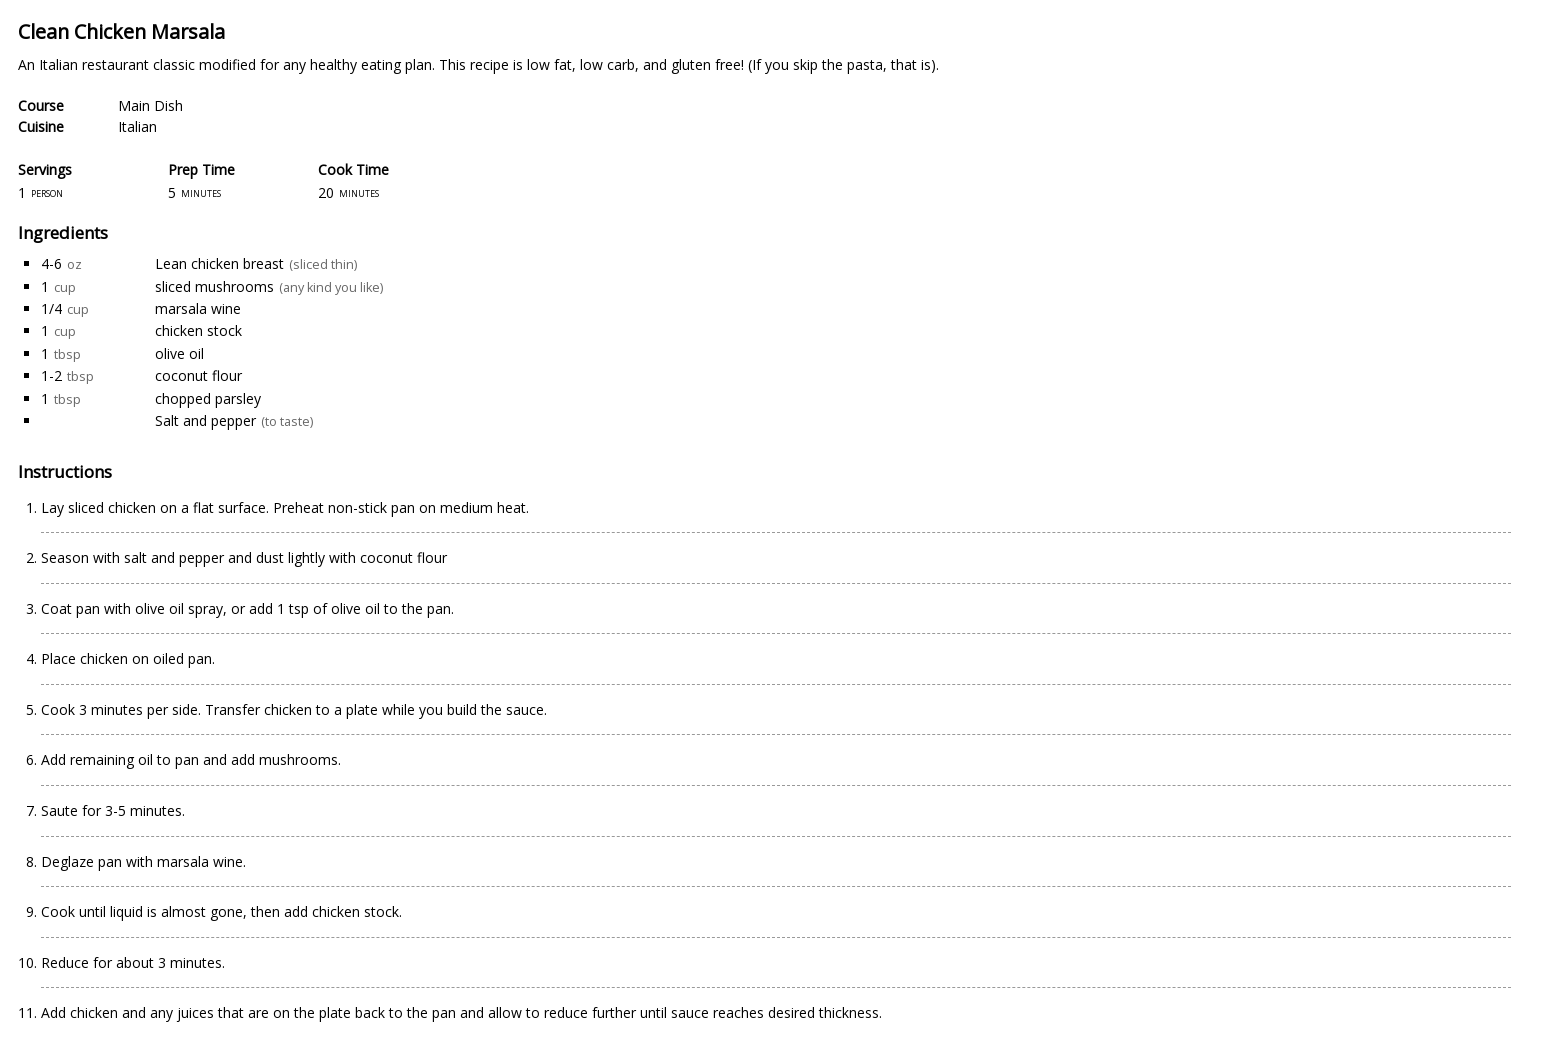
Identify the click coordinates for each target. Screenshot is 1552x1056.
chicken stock (198, 330)
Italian (137, 126)
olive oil (179, 353)
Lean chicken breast (219, 263)
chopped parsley (208, 398)
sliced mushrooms (214, 286)
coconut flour (198, 375)
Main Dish (150, 105)
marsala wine (198, 308)
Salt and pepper (205, 420)
